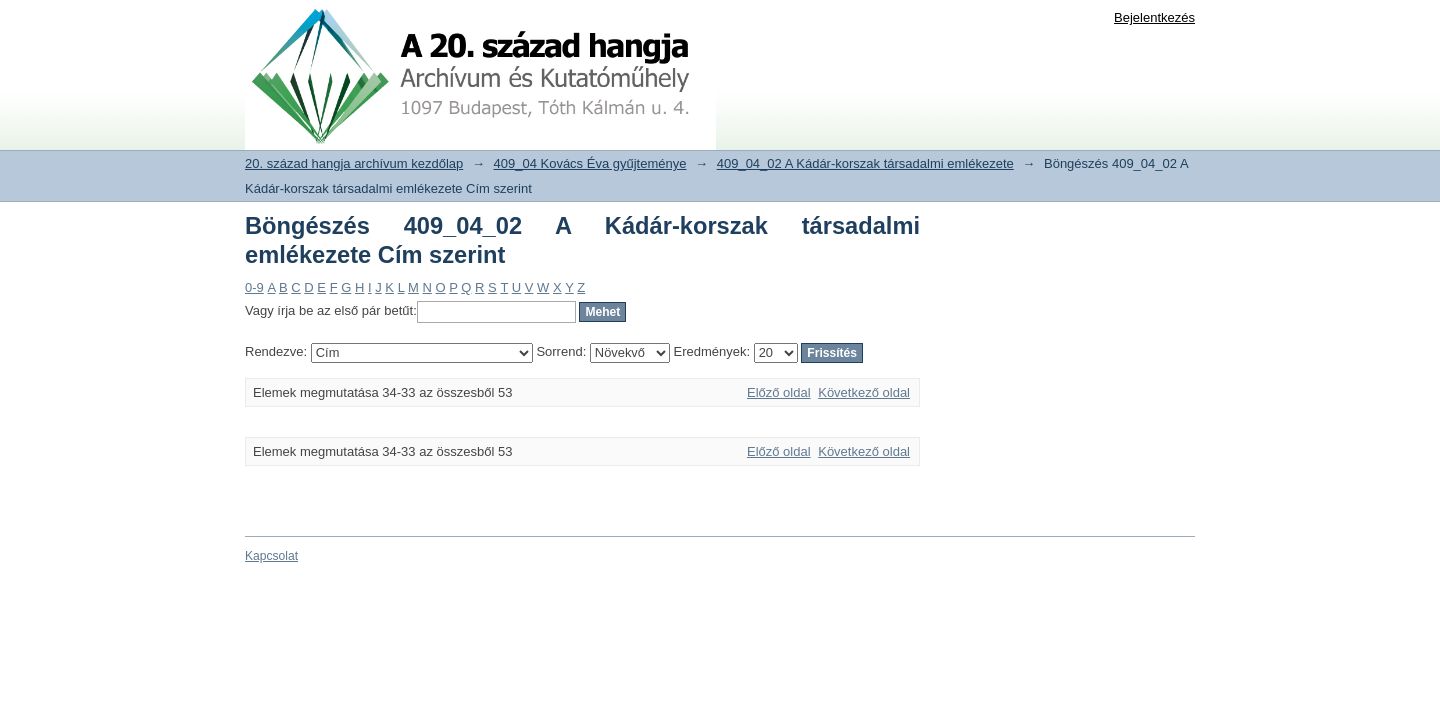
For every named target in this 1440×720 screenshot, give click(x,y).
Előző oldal (779, 392)
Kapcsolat (271, 556)
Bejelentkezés (1154, 17)
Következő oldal (864, 392)
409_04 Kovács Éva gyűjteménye (590, 163)
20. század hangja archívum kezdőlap (354, 163)
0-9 (254, 287)
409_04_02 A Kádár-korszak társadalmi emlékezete (865, 163)
